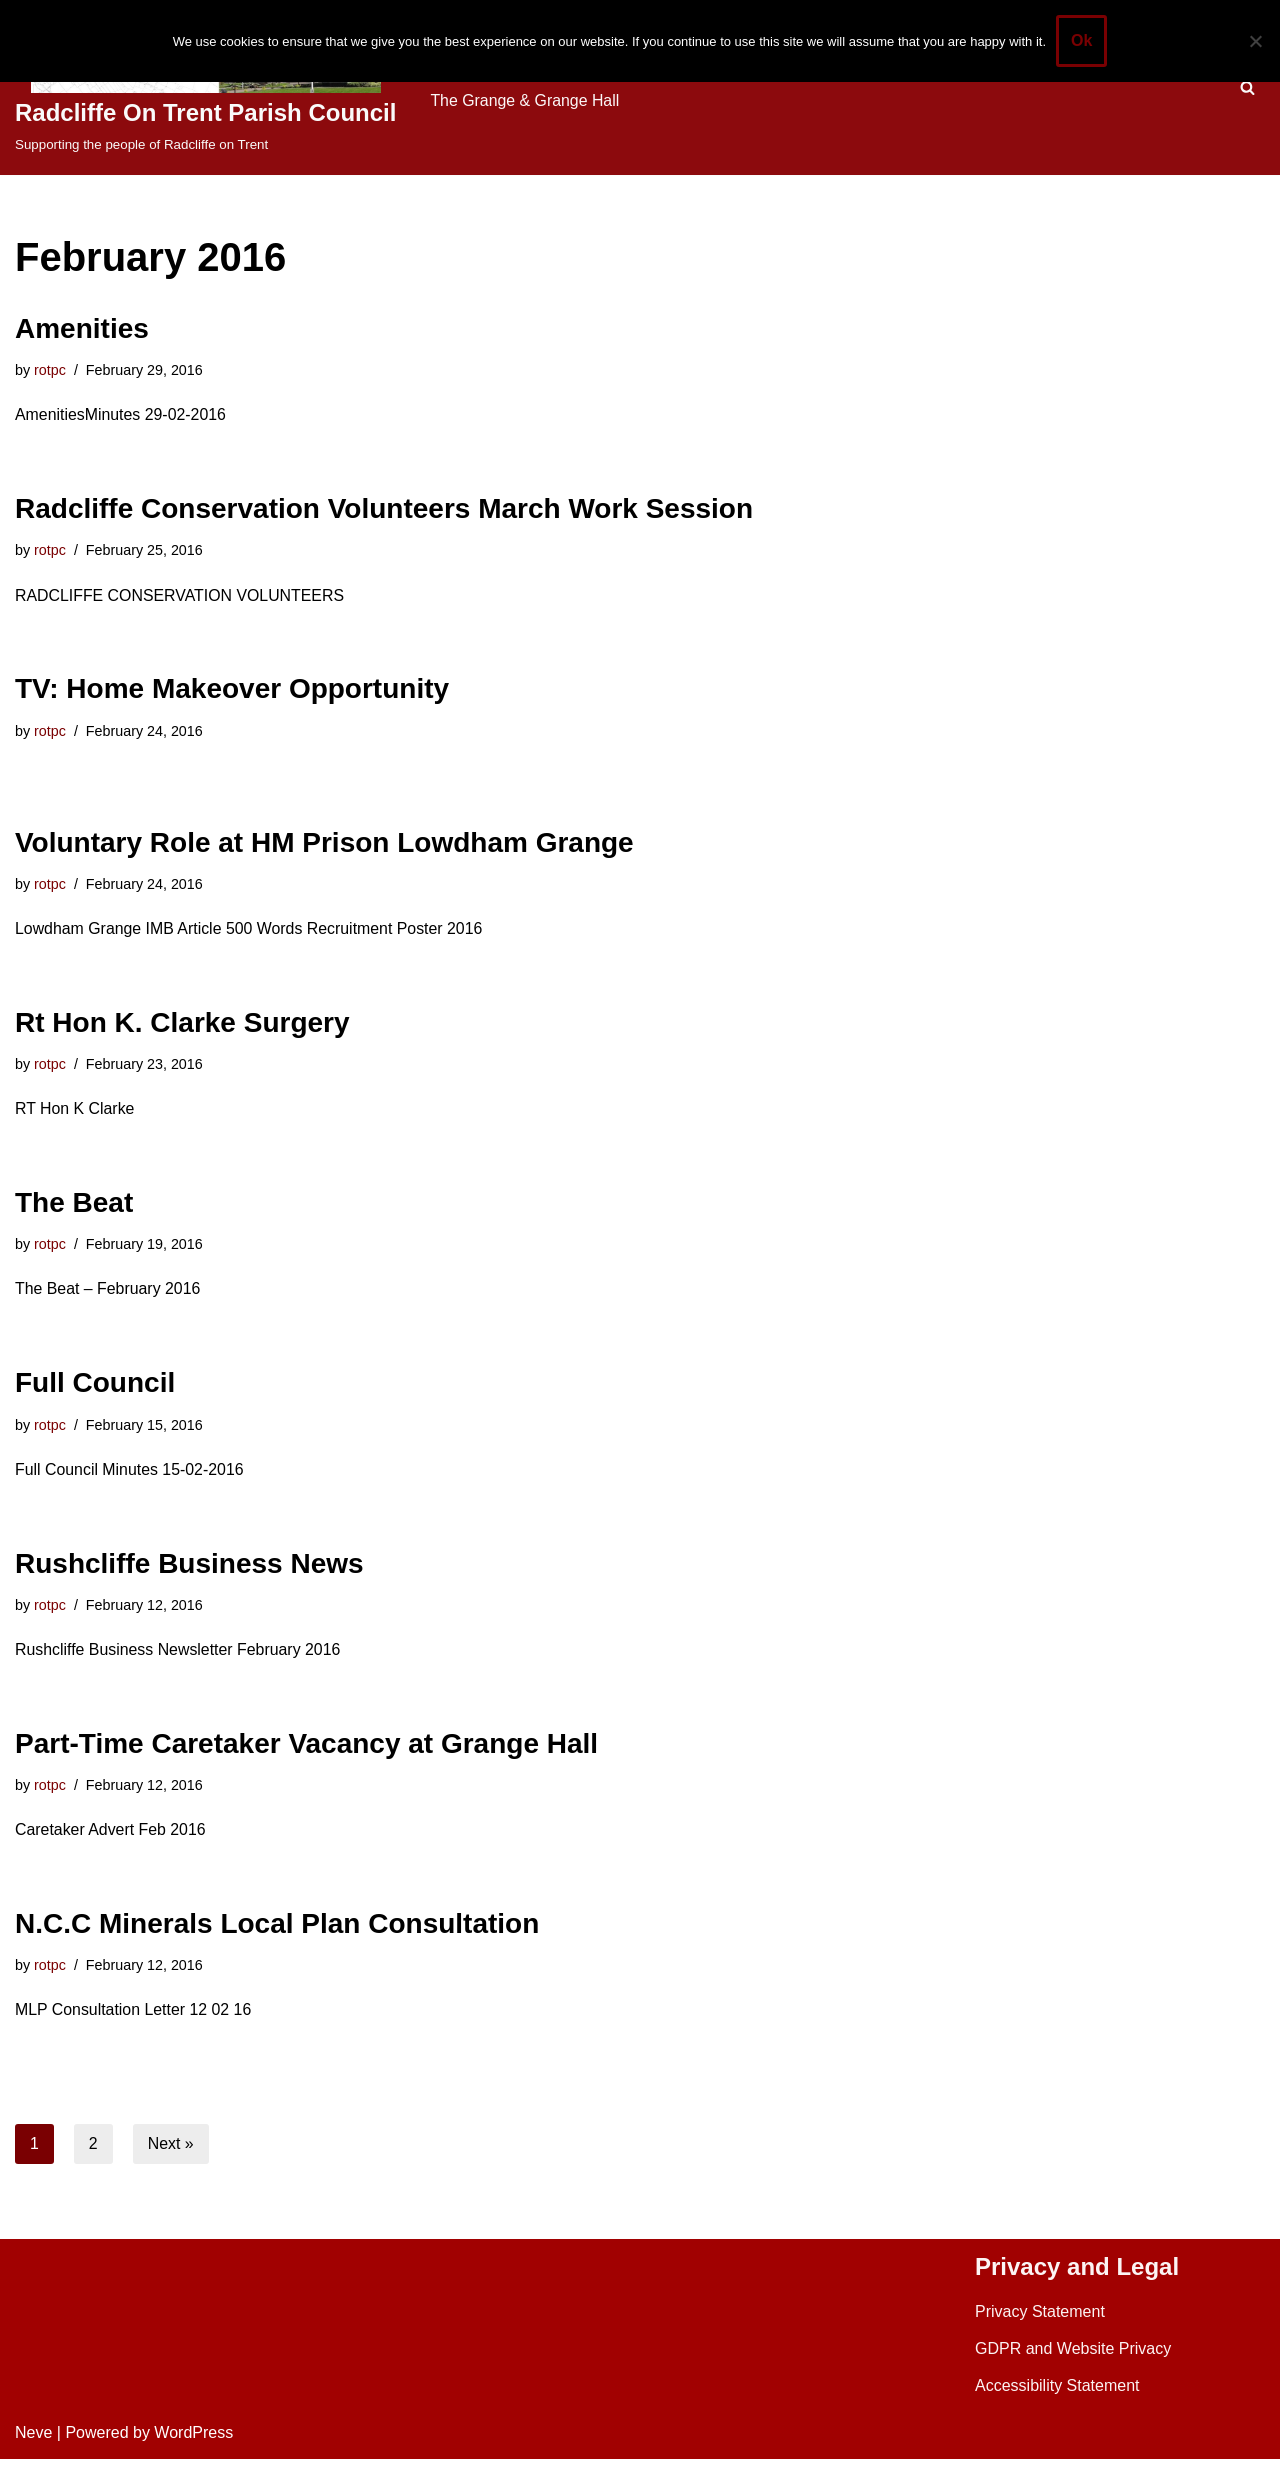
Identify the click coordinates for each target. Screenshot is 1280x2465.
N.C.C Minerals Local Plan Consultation (277, 1928)
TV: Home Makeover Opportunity (232, 690)
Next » (171, 2149)
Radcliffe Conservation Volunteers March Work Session (384, 509)
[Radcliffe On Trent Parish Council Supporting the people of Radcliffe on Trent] (205, 87)
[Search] (1247, 87)
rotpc (50, 370)
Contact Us (469, 100)
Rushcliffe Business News (189, 1567)
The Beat (74, 1205)
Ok (1081, 40)
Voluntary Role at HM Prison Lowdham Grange (324, 843)
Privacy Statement (1040, 2317)
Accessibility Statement (1057, 2392)
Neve (33, 2439)
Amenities (82, 328)
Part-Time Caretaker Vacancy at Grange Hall (306, 1748)
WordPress (193, 2439)
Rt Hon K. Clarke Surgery (182, 1024)
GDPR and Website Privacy (1073, 2354)
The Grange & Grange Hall (633, 100)
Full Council (95, 1386)
